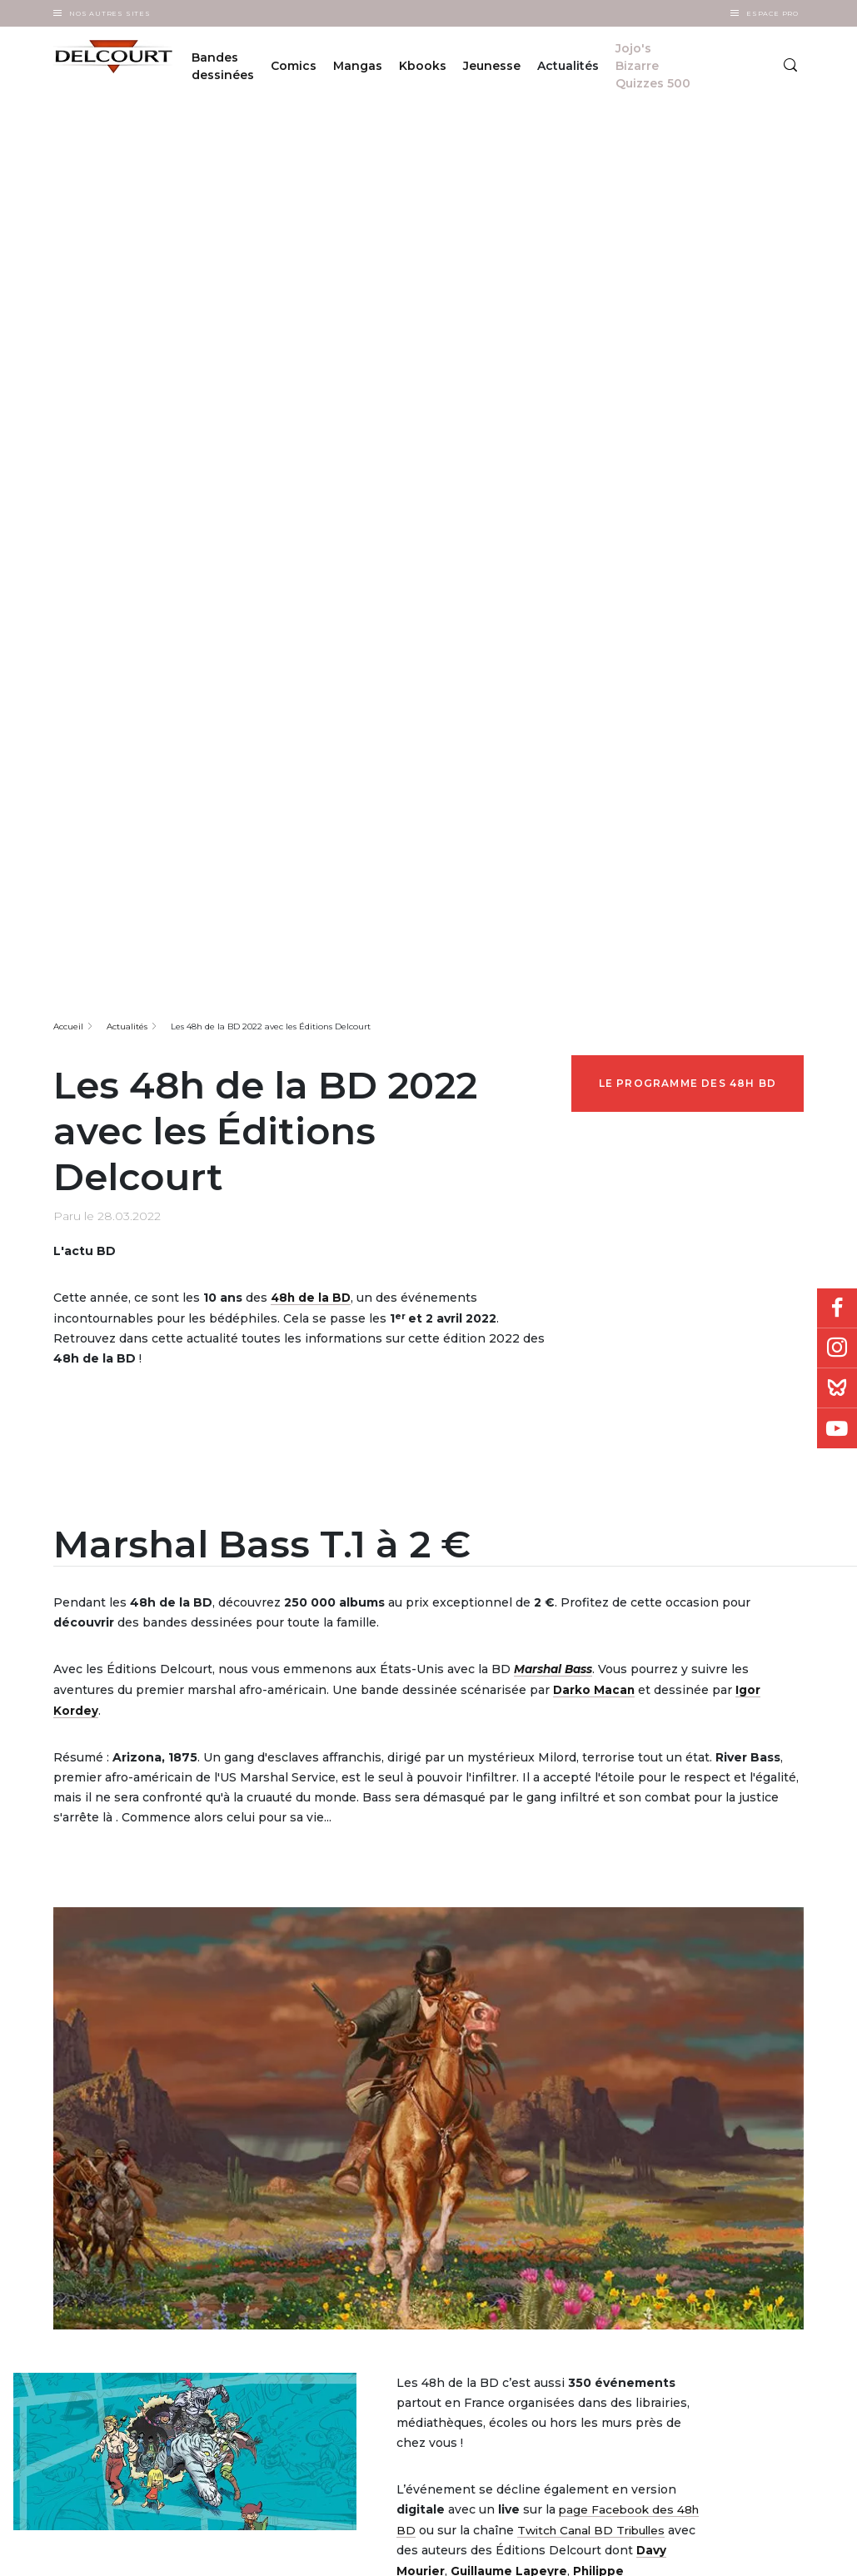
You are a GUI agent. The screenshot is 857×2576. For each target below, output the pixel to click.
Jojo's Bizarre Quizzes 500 (652, 66)
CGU (692, 2548)
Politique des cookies (729, 2548)
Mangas (357, 65)
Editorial (366, 2182)
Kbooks (422, 65)
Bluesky (837, 1388)
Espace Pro (772, 13)
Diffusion (367, 2161)
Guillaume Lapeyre (510, 1913)
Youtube (837, 1428)
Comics (293, 65)
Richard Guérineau (515, 1933)
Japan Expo (494, 2226)
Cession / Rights (383, 2247)
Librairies (368, 2204)
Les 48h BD (493, 2247)
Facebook (837, 1308)
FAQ (237, 2199)
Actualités (127, 371)
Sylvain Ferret (625, 1933)
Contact (246, 2242)
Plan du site (766, 2548)
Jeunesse (492, 65)
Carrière (246, 2221)
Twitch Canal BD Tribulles (596, 1873)
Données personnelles (648, 2548)
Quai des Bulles (501, 2204)
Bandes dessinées (223, 66)
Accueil (68, 371)
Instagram (837, 1348)
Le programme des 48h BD (688, 428)
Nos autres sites (110, 13)
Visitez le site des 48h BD (531, 1997)
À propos (248, 2177)
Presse (361, 2226)
